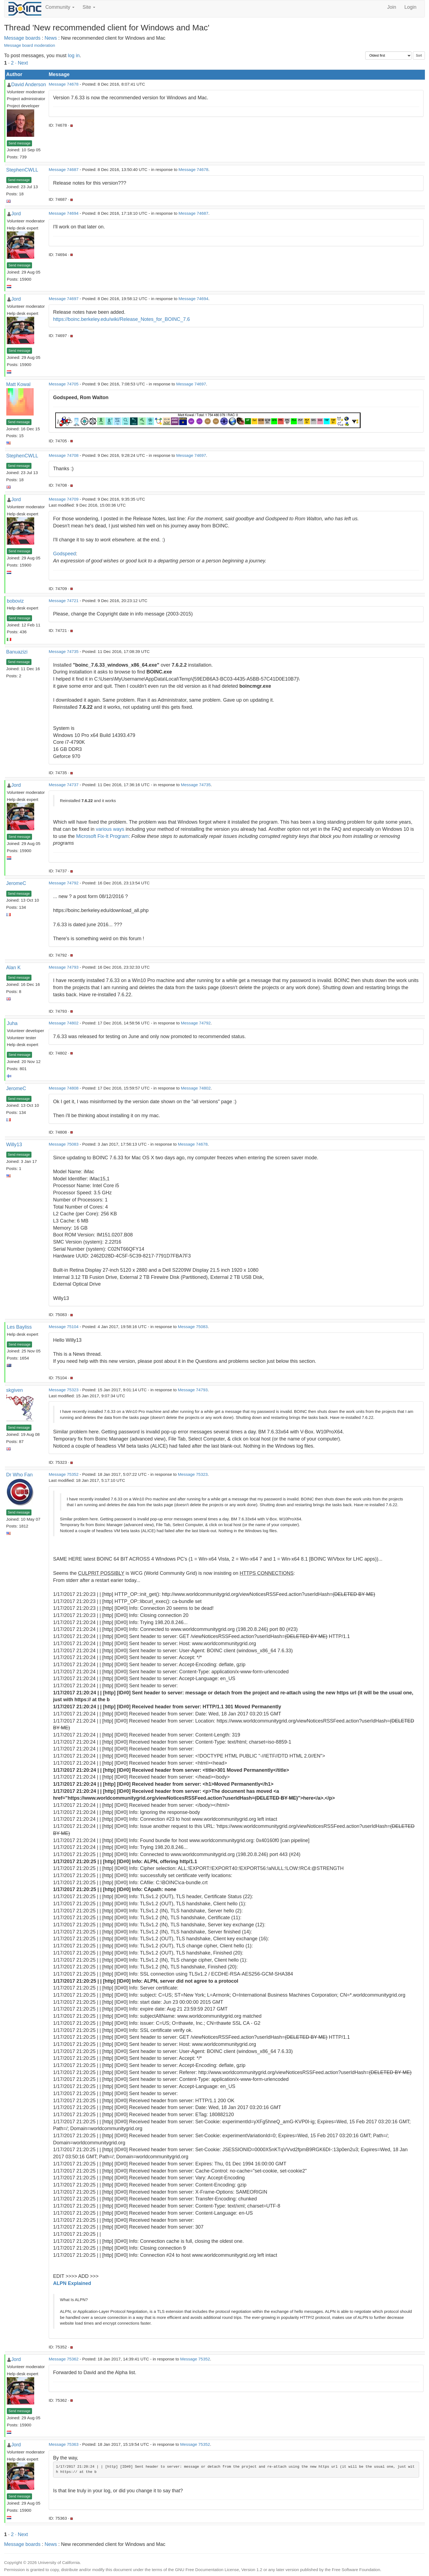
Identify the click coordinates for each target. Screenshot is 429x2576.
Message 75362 (64, 2359)
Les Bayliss (19, 1327)
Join (391, 7)
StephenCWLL (22, 170)
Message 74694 (64, 213)
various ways (110, 829)
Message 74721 (64, 600)
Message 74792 (64, 883)
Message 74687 (64, 169)
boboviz (15, 601)
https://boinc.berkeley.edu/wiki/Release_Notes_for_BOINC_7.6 (121, 319)
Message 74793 (64, 967)
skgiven (14, 1390)
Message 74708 (64, 455)
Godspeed (64, 553)
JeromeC (16, 883)
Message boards (22, 38)
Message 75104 (64, 1326)
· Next (21, 63)
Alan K (13, 967)
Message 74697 (64, 298)
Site (89, 7)
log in (74, 55)
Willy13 (14, 1144)
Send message (19, 143)
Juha (12, 1023)
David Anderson (28, 84)
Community (59, 7)
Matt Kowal (18, 384)
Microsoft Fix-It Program (102, 836)
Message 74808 (64, 1088)
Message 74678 (64, 84)
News (51, 38)
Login (410, 7)
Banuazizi (17, 652)
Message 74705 (64, 384)
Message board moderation (29, 45)
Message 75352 (64, 1474)
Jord (16, 213)
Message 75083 (64, 1144)
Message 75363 (64, 2444)
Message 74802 (64, 1023)
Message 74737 (64, 784)
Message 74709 (64, 499)
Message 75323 (64, 1389)
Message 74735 (64, 651)
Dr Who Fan (19, 1474)
